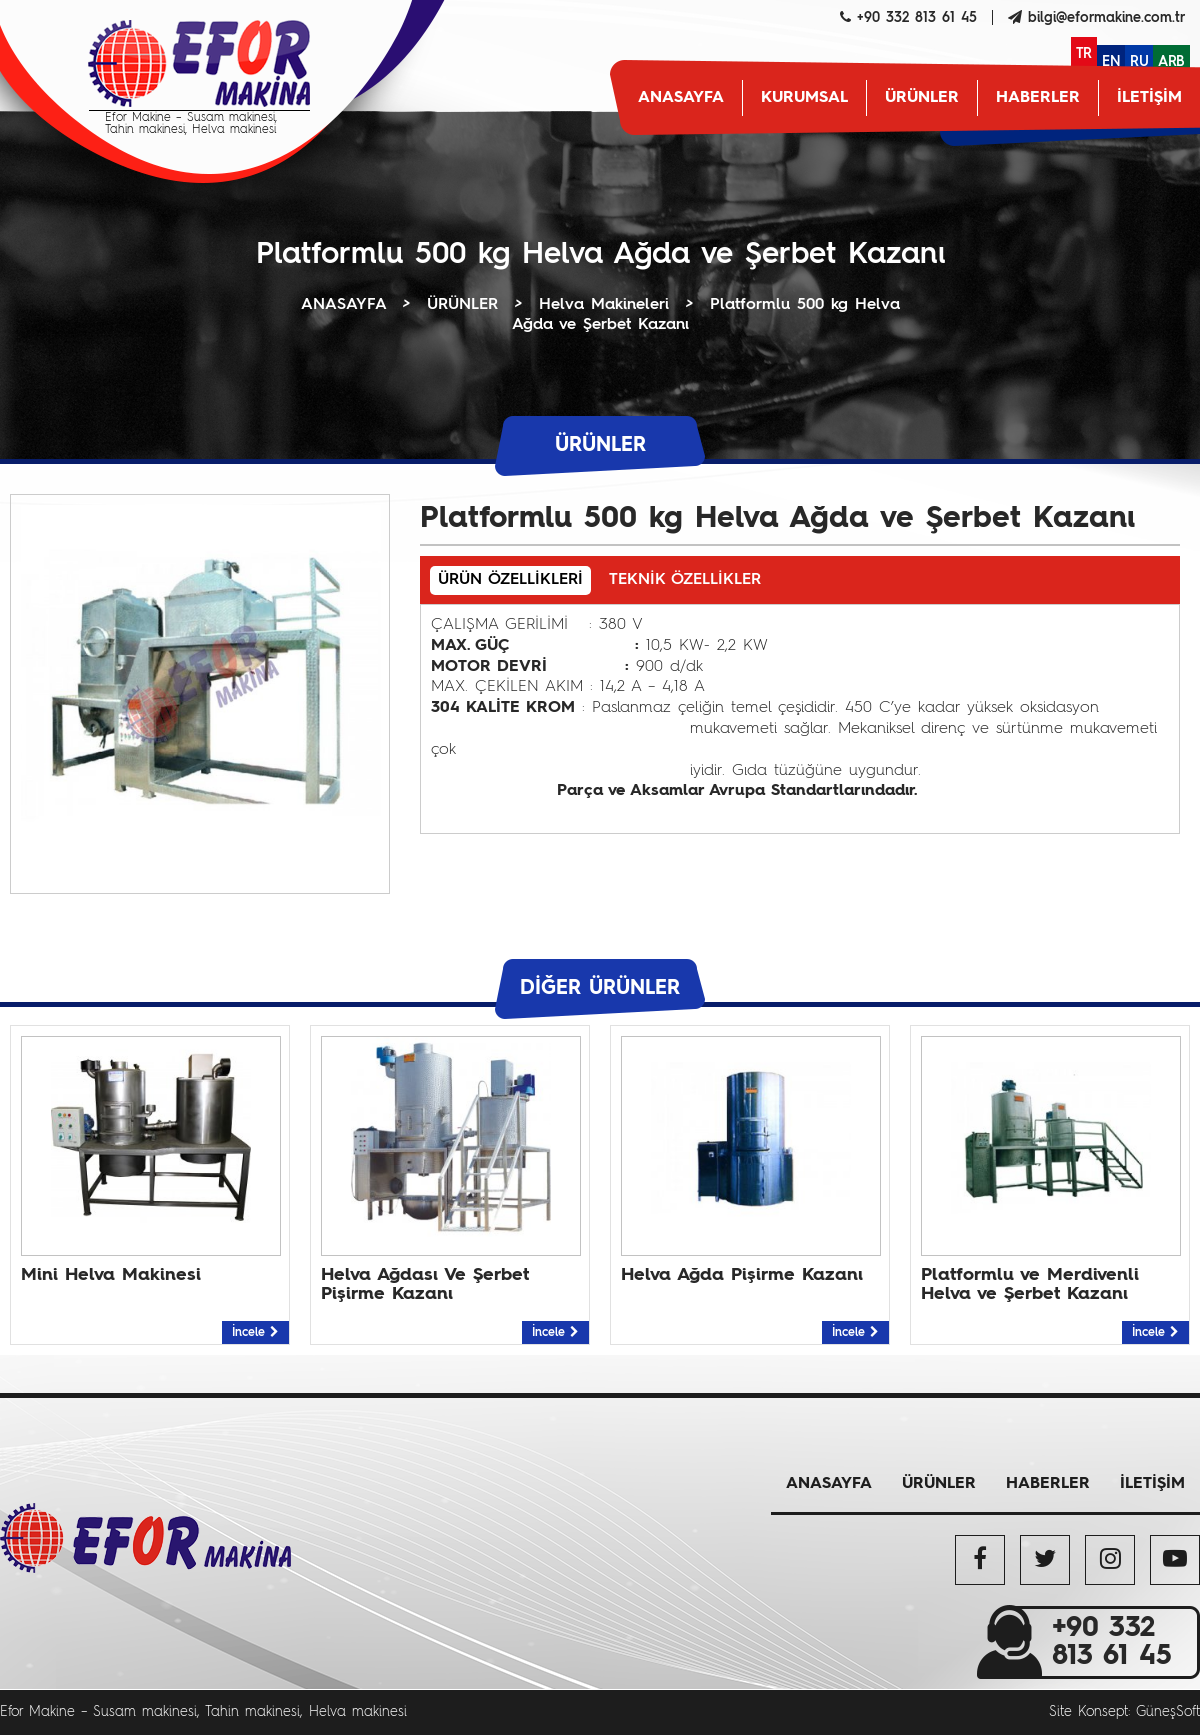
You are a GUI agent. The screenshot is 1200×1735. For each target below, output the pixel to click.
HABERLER (1038, 98)
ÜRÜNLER (922, 98)
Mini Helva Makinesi (111, 1275)
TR (1084, 54)
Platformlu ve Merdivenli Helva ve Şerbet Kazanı (1030, 1284)
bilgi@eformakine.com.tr (1106, 18)
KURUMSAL (804, 98)
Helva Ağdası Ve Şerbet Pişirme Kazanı (425, 1284)
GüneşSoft (1168, 1712)
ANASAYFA (681, 98)
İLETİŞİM (1149, 98)
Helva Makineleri (604, 305)
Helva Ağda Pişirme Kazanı (742, 1275)
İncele (255, 1333)
